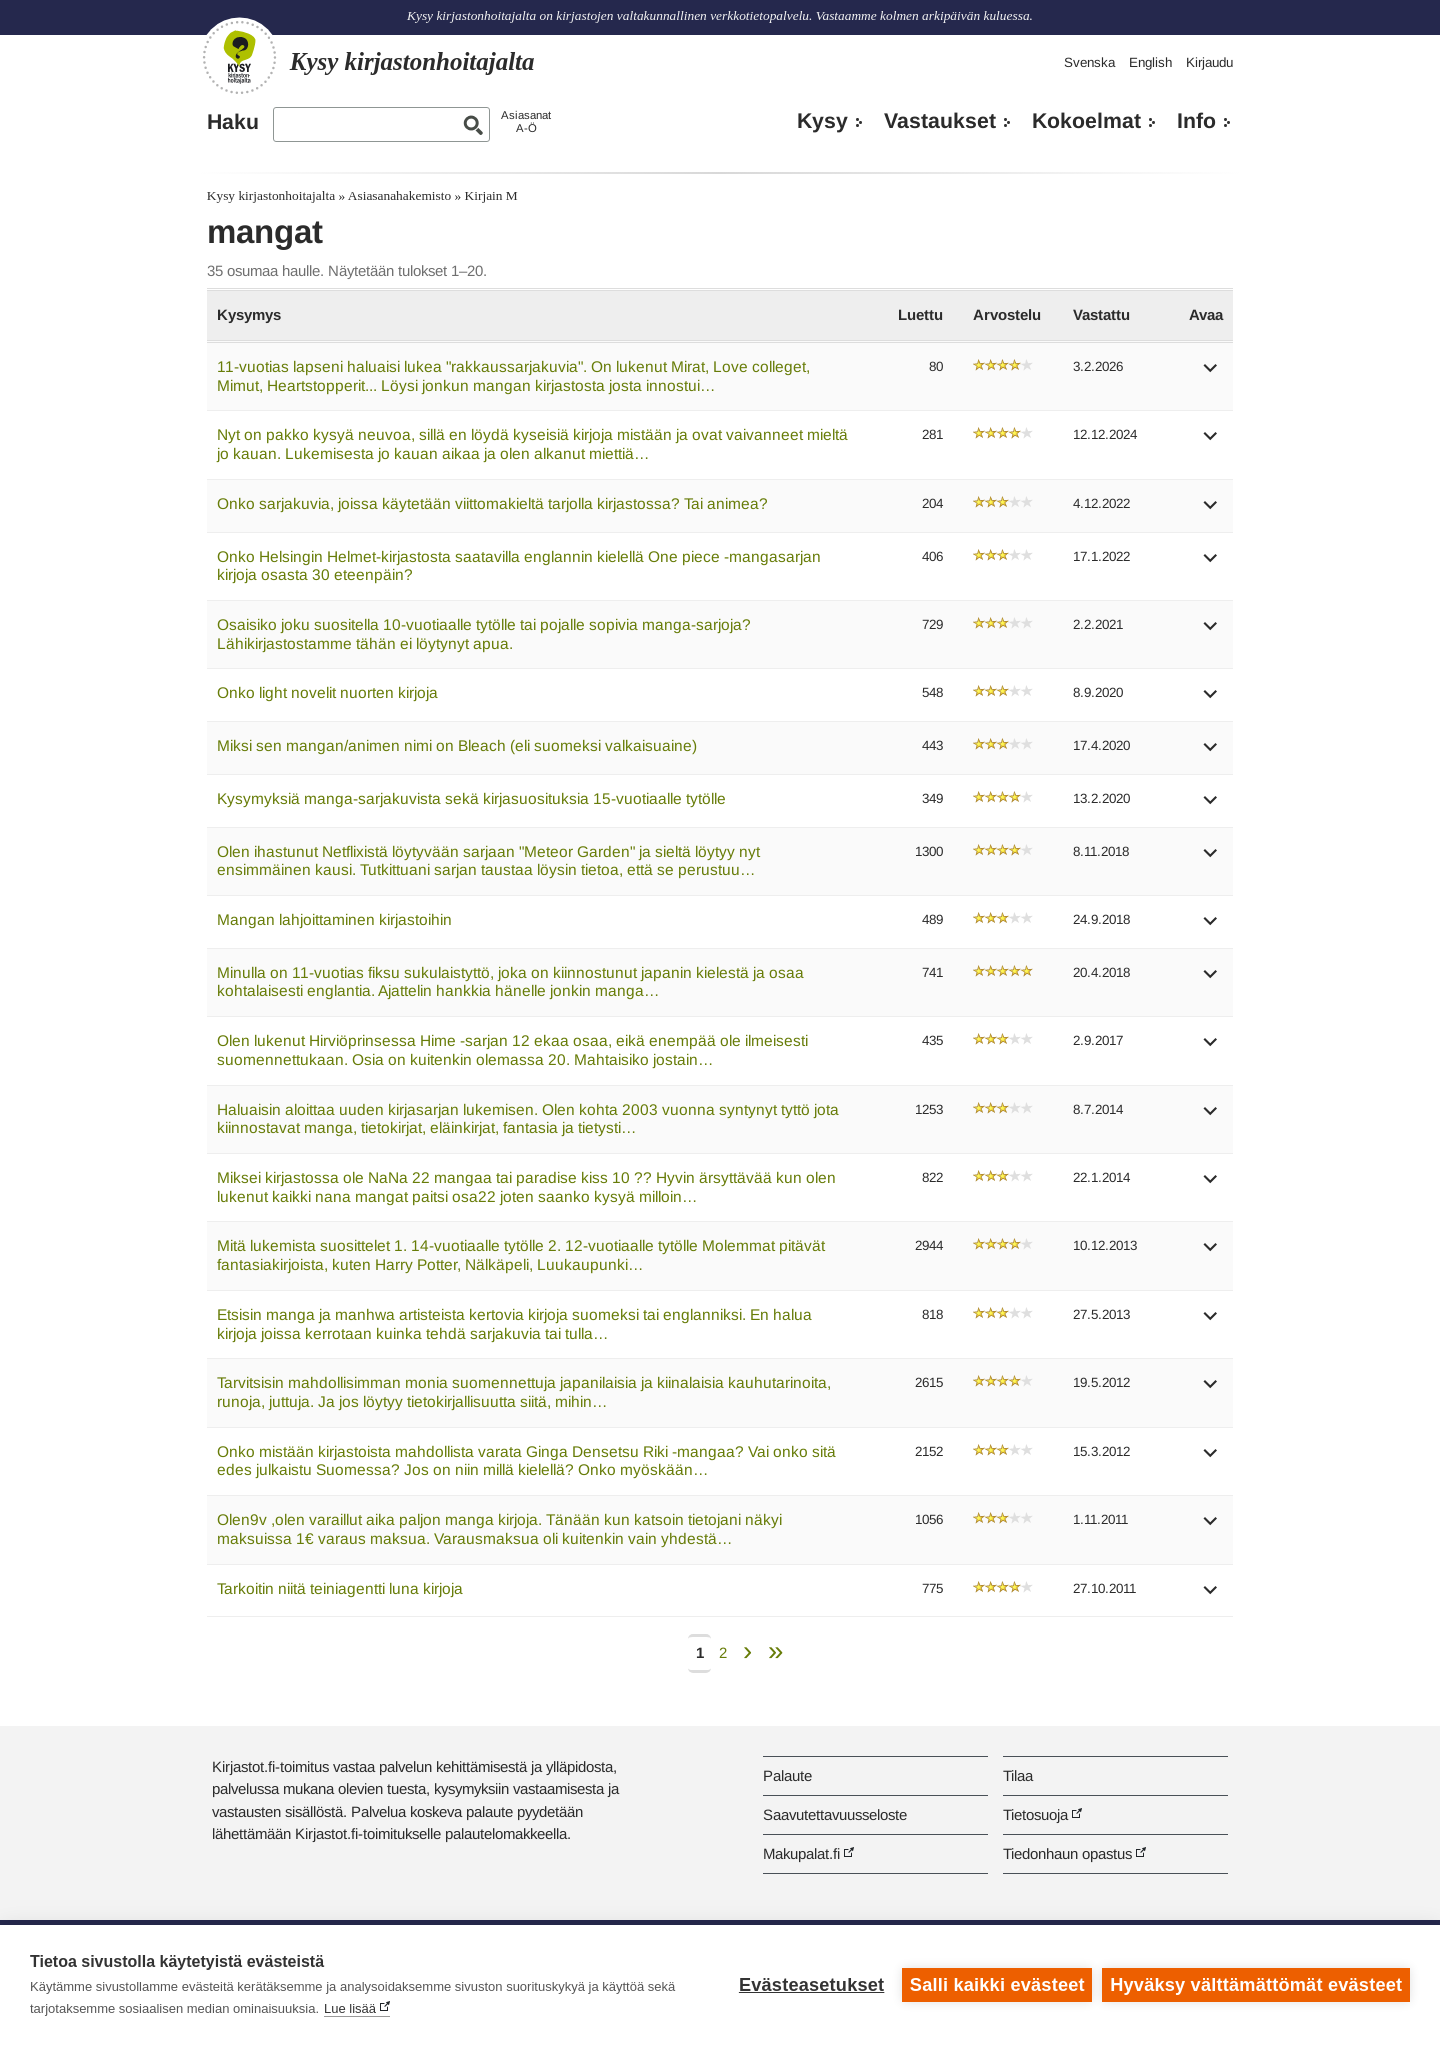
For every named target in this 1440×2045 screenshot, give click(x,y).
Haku (233, 122)
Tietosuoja (1035, 1814)
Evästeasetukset (811, 1985)
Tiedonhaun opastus (1067, 1853)
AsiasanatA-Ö (526, 121)
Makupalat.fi (801, 1853)
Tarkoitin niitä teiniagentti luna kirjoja (340, 1588)
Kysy (822, 121)
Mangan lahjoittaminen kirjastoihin (334, 919)
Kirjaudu (1209, 62)
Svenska (1089, 62)
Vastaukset (940, 121)
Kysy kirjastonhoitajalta (271, 195)
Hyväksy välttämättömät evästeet (1256, 1985)
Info (1196, 121)
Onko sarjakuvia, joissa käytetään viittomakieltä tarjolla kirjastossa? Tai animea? (492, 503)
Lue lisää (350, 2008)
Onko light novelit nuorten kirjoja (327, 692)
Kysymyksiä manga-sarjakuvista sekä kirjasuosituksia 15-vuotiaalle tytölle (471, 798)
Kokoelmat (1086, 121)
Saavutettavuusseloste (835, 1814)
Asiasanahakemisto (399, 195)
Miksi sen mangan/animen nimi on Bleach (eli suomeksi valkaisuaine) (457, 745)
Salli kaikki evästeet (997, 1985)
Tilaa (1018, 1775)
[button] (1211, 374)
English (1150, 62)
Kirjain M (491, 195)
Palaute (787, 1775)
